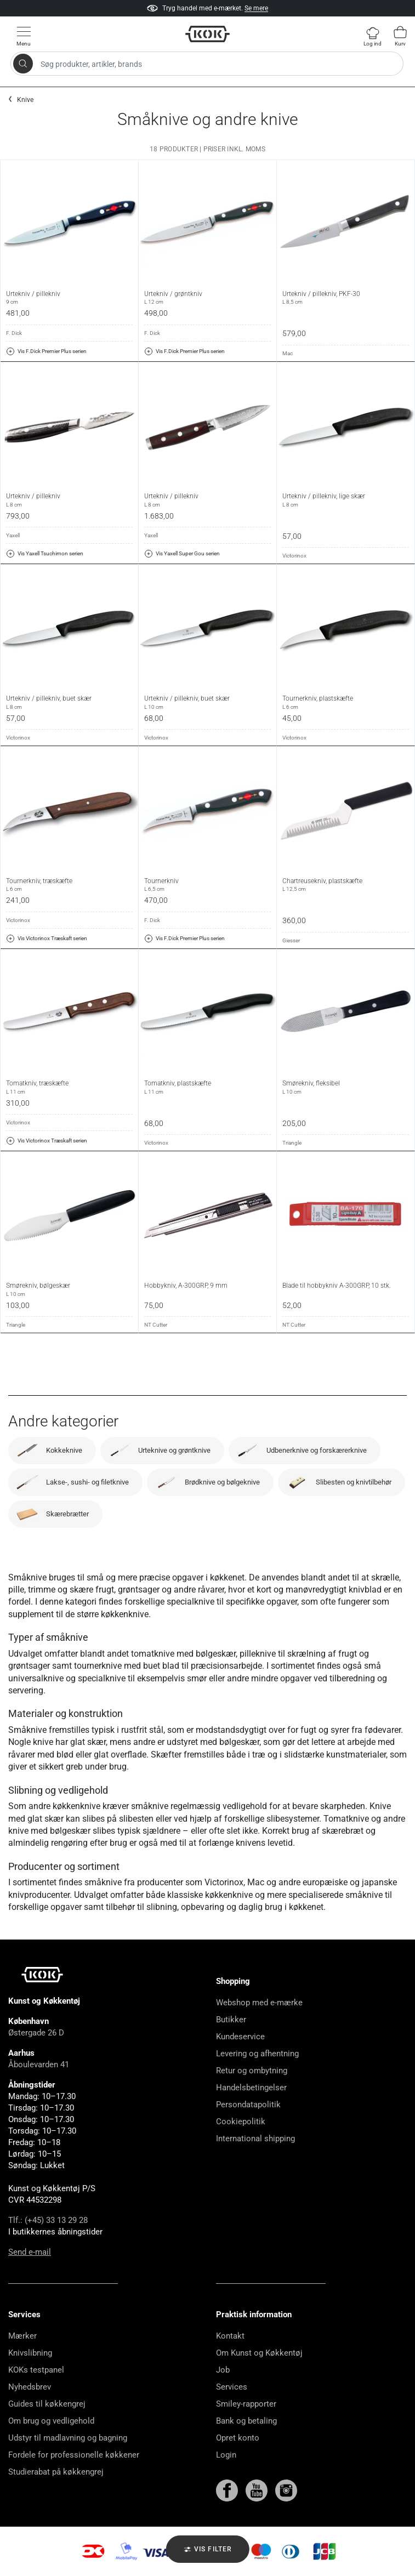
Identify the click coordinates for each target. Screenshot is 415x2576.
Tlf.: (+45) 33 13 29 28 (48, 2220)
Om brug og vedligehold (51, 2421)
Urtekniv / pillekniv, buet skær (69, 702)
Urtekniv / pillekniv (69, 297)
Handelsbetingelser (251, 2087)
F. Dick (14, 333)
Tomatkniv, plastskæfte (207, 1087)
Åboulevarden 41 (38, 2064)
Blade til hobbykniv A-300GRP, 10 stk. (336, 1285)
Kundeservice (240, 2037)
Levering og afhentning (257, 2053)
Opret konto (237, 2438)
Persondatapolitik (248, 2104)
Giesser (291, 940)
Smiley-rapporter (246, 2404)
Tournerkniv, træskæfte (69, 884)
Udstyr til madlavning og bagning (67, 2438)
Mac (287, 353)
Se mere (256, 8)
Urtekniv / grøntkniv (207, 297)
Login (226, 2455)
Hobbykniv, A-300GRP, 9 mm (186, 1285)
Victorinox (294, 556)
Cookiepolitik (240, 2121)
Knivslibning (30, 2353)
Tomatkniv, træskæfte (69, 1087)
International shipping (255, 2138)
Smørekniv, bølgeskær (69, 1289)
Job (223, 2370)
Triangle (292, 1143)
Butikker (231, 2020)
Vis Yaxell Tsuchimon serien (44, 553)
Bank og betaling (246, 2421)
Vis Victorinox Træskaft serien (46, 938)
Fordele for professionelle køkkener (73, 2455)
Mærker (22, 2336)
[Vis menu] (23, 36)
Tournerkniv (207, 884)
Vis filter (207, 2549)
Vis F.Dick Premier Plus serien (46, 351)
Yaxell (13, 535)
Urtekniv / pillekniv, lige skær (345, 500)
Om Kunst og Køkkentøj (259, 2353)
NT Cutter (155, 1325)
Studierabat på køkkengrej (56, 2472)
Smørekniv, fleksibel (345, 1087)
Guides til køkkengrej (47, 2404)
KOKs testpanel (36, 2370)
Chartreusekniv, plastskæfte (345, 884)
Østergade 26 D (36, 2033)
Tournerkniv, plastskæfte (345, 702)
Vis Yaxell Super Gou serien (182, 553)
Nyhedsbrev (29, 2387)
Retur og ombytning (251, 2070)
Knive (25, 100)
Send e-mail (29, 2252)
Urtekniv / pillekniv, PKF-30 (345, 297)
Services (231, 2387)
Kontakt (230, 2336)
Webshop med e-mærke (259, 2003)
